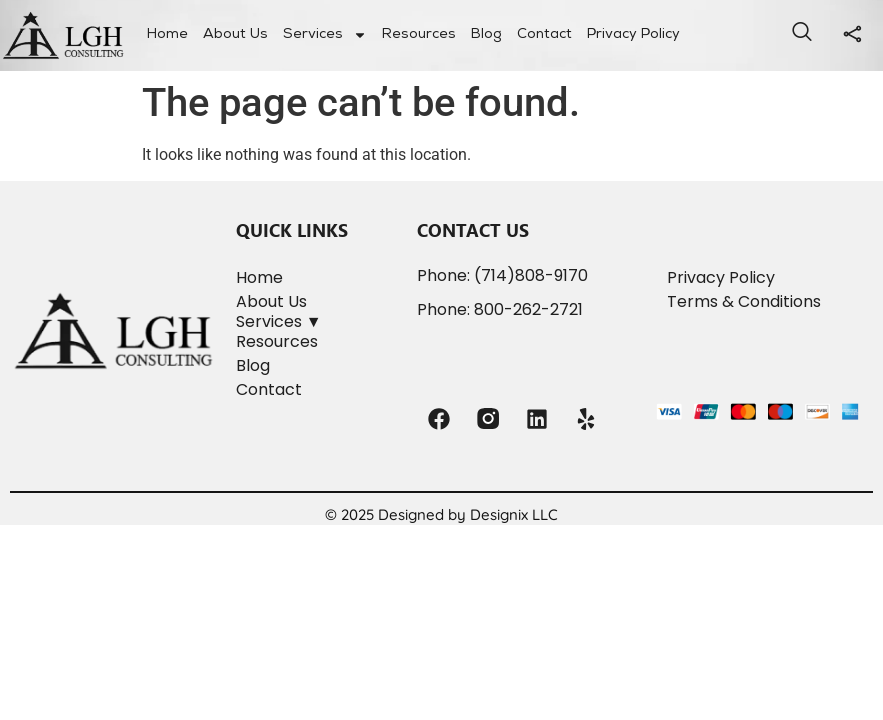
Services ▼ (279, 321)
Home (167, 35)
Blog (486, 35)
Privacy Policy (633, 35)
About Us (235, 35)
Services (325, 35)
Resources (419, 35)
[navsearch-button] (802, 35)
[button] (316, 322)
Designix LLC (514, 514)
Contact (544, 35)
